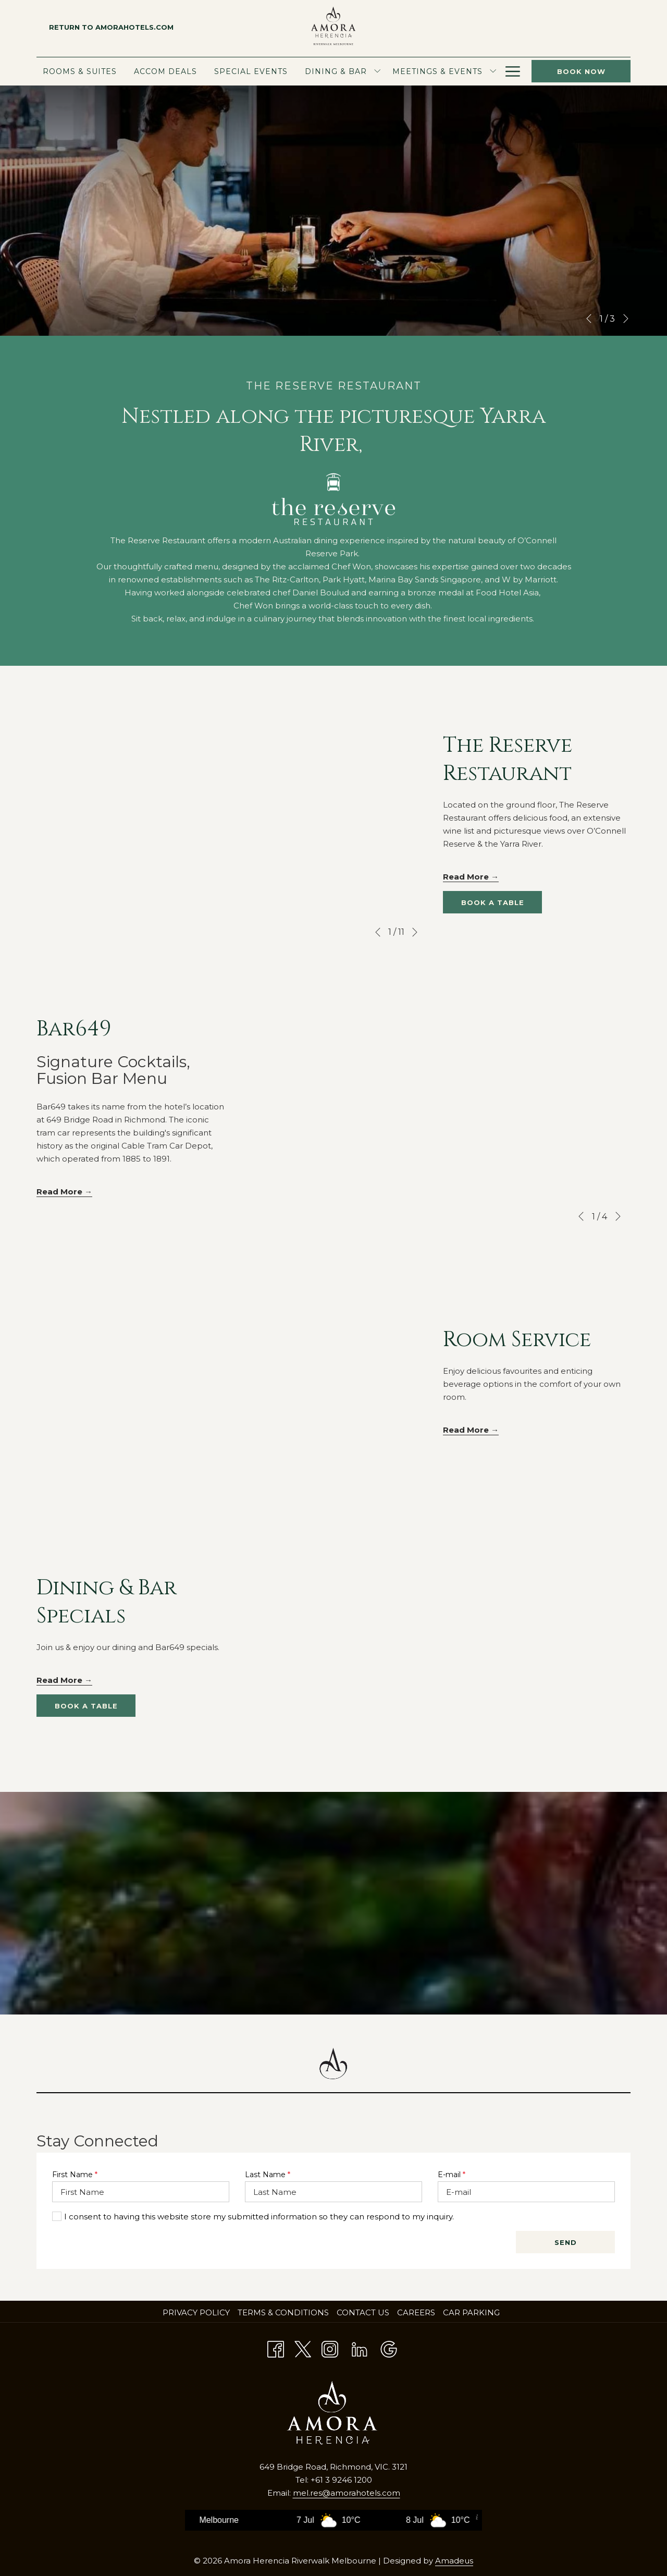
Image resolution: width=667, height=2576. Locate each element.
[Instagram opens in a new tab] (330, 2348)
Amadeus (454, 2561)
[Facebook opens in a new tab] (275, 2348)
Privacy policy (196, 2312)
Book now (581, 71)
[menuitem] (82, 71)
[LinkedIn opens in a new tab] (359, 2348)
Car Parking (471, 2312)
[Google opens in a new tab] (388, 2348)
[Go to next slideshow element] (626, 318)
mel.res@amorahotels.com (346, 2493)
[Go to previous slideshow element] (589, 318)
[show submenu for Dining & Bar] (377, 71)
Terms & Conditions (283, 2312)
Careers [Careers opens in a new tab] (417, 2312)
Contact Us (363, 2312)
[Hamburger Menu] (513, 71)
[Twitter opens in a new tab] (302, 2348)
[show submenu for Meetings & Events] (493, 71)
